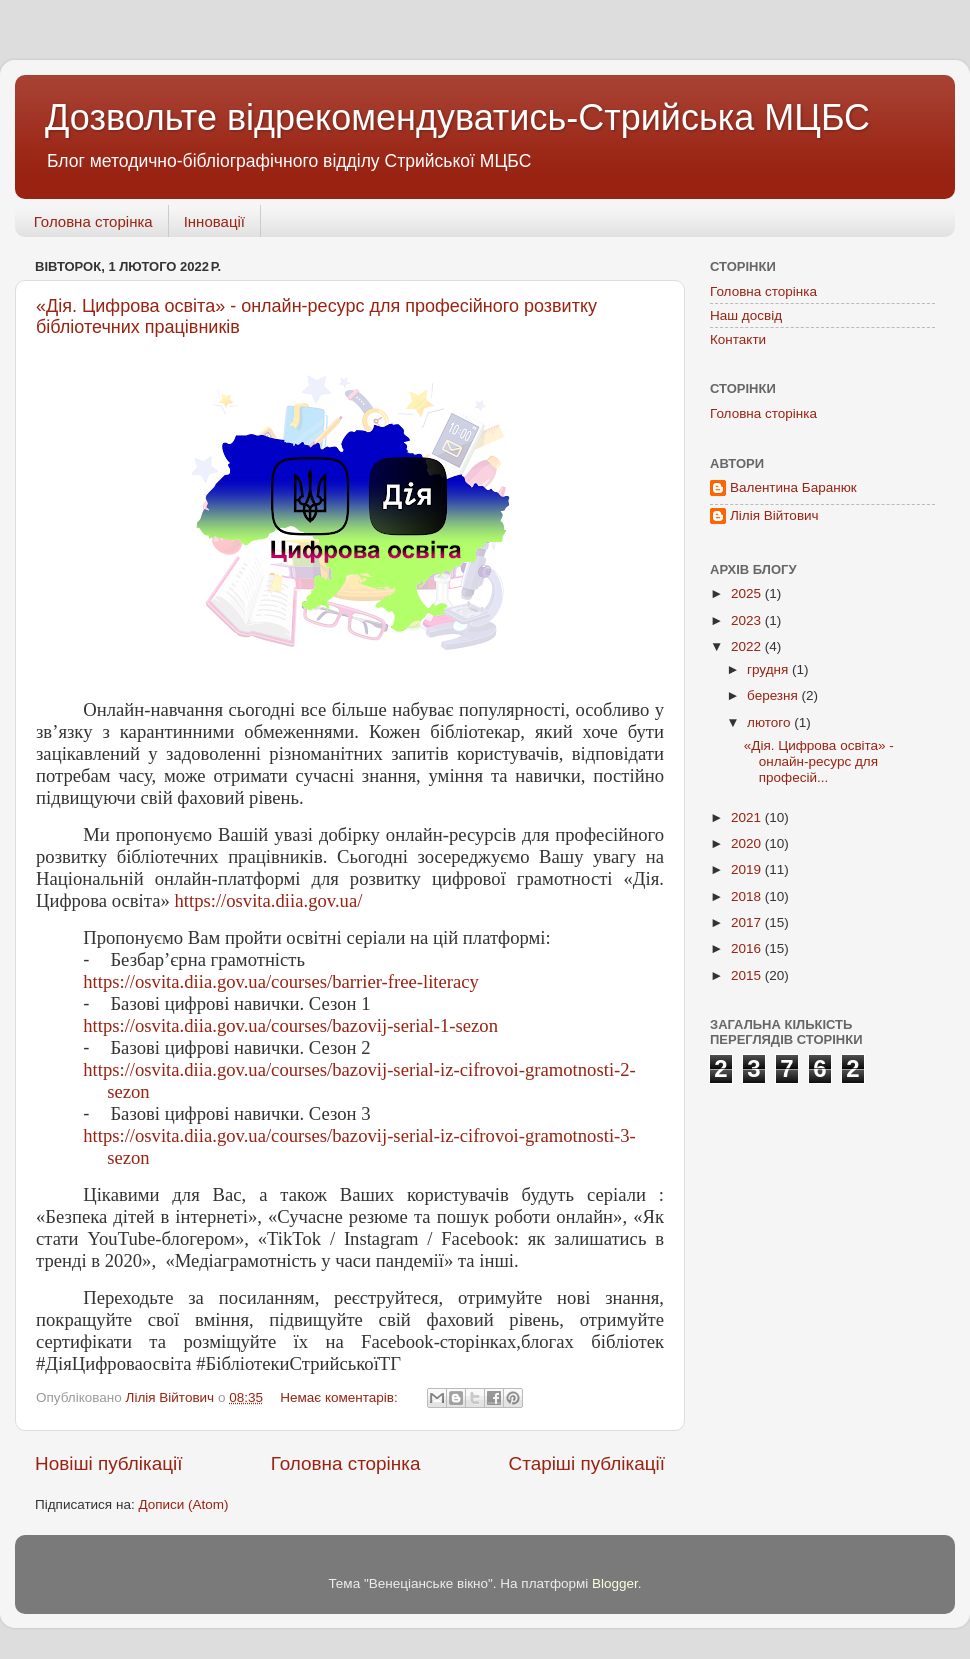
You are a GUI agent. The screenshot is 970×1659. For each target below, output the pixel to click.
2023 (748, 620)
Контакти (738, 339)
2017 (748, 922)
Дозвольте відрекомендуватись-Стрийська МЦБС (457, 117)
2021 (748, 817)
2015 (748, 975)
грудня (769, 669)
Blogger (615, 1583)
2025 (748, 593)
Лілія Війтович (774, 515)
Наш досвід (746, 315)
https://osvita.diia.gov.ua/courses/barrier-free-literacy (281, 981)
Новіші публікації (109, 1463)
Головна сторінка (93, 221)
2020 (748, 843)
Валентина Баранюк (793, 487)
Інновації (214, 221)
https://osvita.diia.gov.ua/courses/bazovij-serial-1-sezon (290, 1025)
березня (774, 695)
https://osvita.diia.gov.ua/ (268, 900)
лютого (770, 722)
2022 (748, 646)
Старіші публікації (587, 1463)
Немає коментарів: (340, 1397)
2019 (748, 869)
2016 (748, 948)
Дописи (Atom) (183, 1504)
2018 (748, 896)
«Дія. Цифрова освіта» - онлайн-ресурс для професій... (819, 761)
